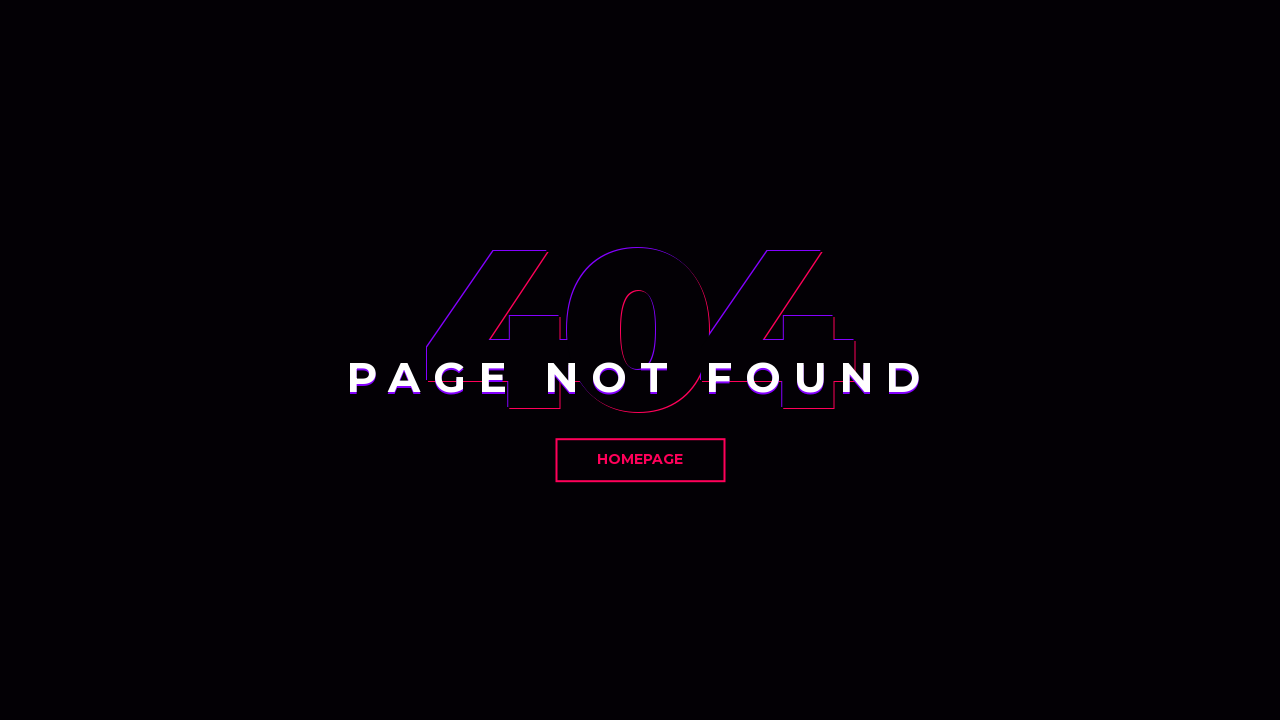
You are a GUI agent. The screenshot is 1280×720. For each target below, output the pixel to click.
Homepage (640, 459)
